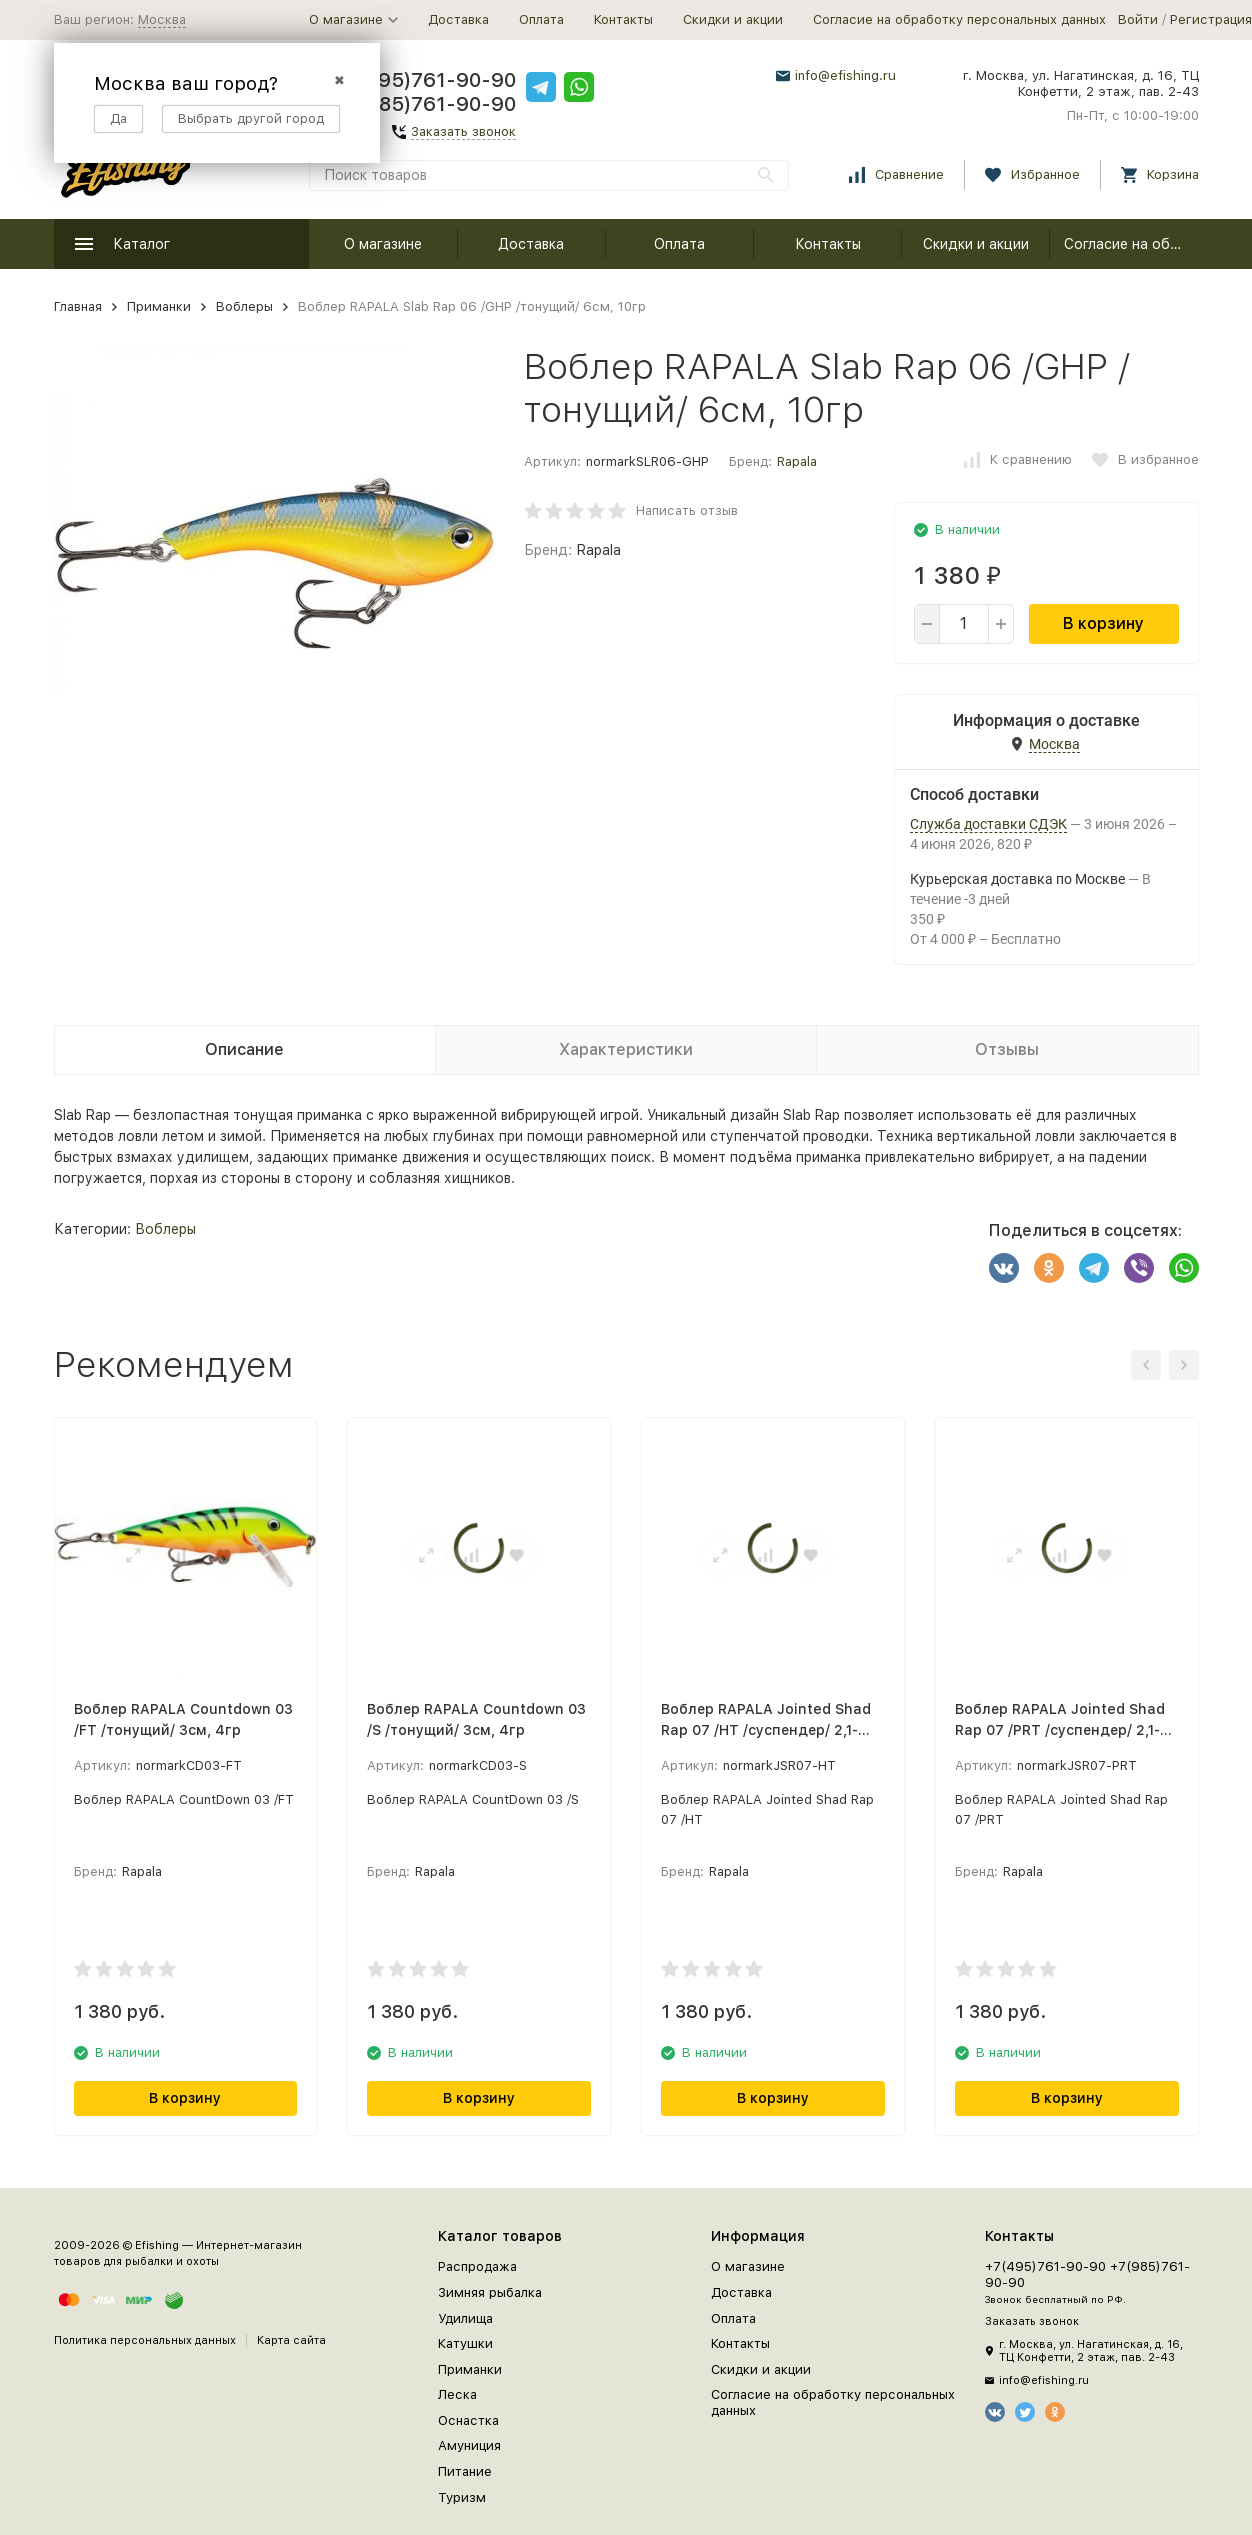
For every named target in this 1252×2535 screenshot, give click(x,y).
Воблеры (244, 306)
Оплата (541, 19)
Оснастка (468, 2420)
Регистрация (1211, 19)
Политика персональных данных (145, 2340)
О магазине (383, 244)
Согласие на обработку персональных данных (959, 19)
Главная (78, 306)
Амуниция (469, 2445)
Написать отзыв (687, 510)
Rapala (797, 461)
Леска (457, 2394)
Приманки (159, 306)
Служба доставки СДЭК (988, 824)
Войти (1138, 19)
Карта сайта (291, 2340)
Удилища (465, 2318)
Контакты (623, 19)
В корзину (1103, 623)
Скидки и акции (733, 19)
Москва (162, 19)
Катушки (465, 2343)
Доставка (458, 19)
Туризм (462, 2497)
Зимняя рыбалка (490, 2292)
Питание (465, 2471)
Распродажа (477, 2266)
